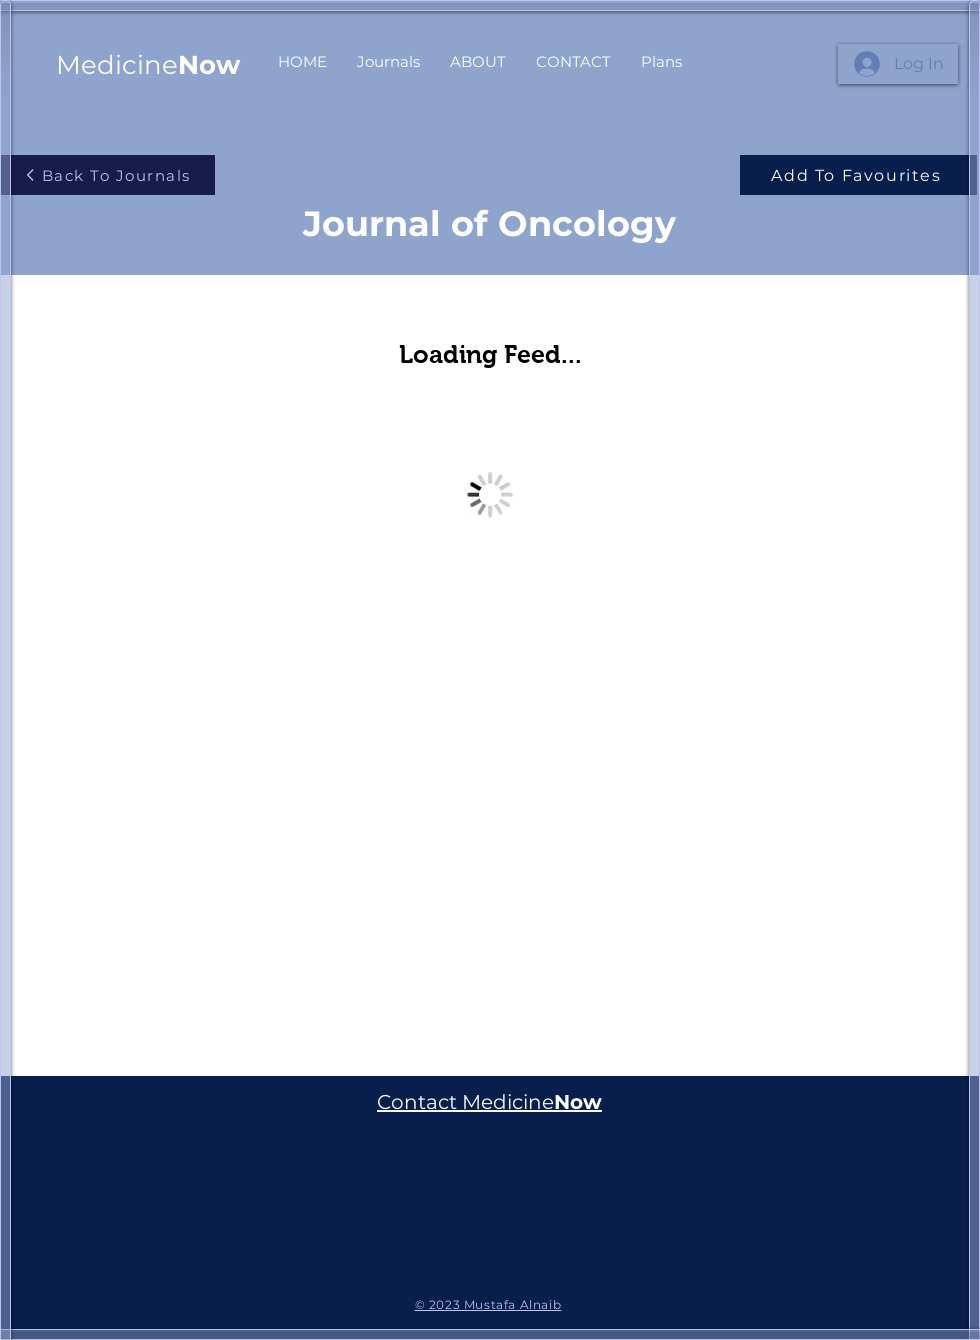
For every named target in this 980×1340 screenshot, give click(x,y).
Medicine (148, 65)
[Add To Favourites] (858, 175)
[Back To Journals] (107, 175)
